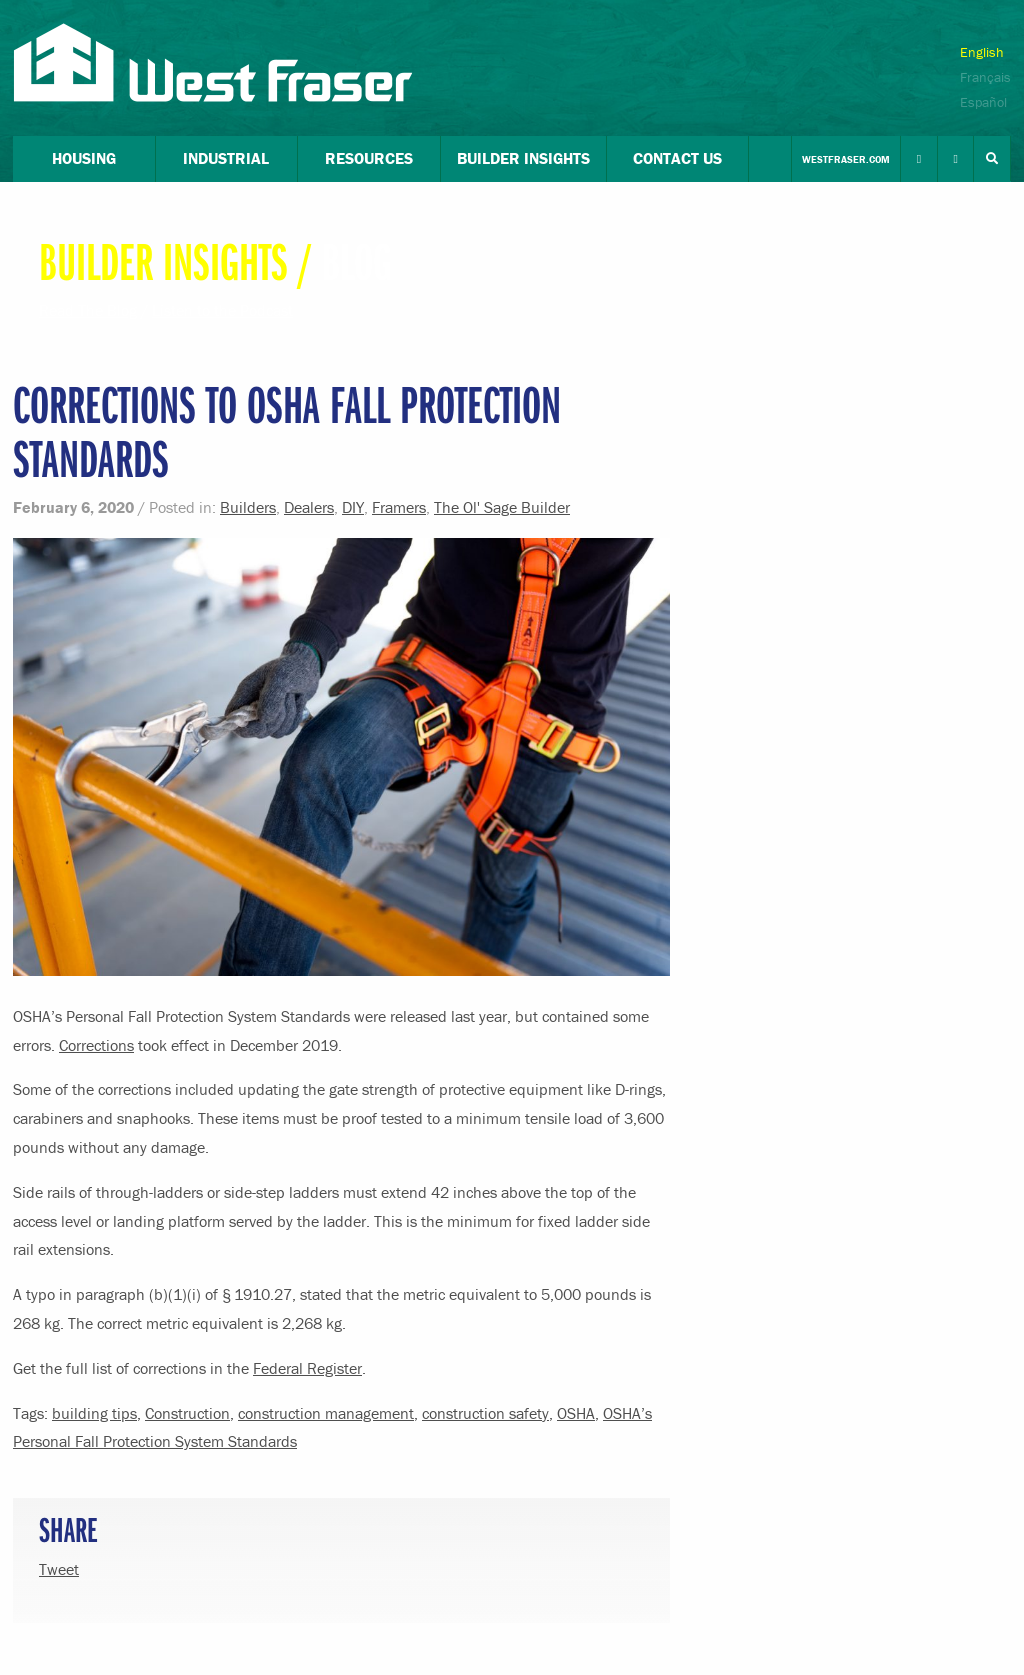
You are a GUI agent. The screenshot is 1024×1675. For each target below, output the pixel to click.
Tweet (59, 1569)
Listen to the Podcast (222, 310)
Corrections (96, 1045)
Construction (187, 1413)
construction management (326, 1413)
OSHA (576, 1413)
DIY (353, 507)
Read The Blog (88, 310)
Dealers (309, 507)
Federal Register (307, 1368)
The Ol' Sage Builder (502, 507)
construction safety (485, 1413)
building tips (94, 1413)
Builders (248, 507)
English (982, 52)
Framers (399, 507)
